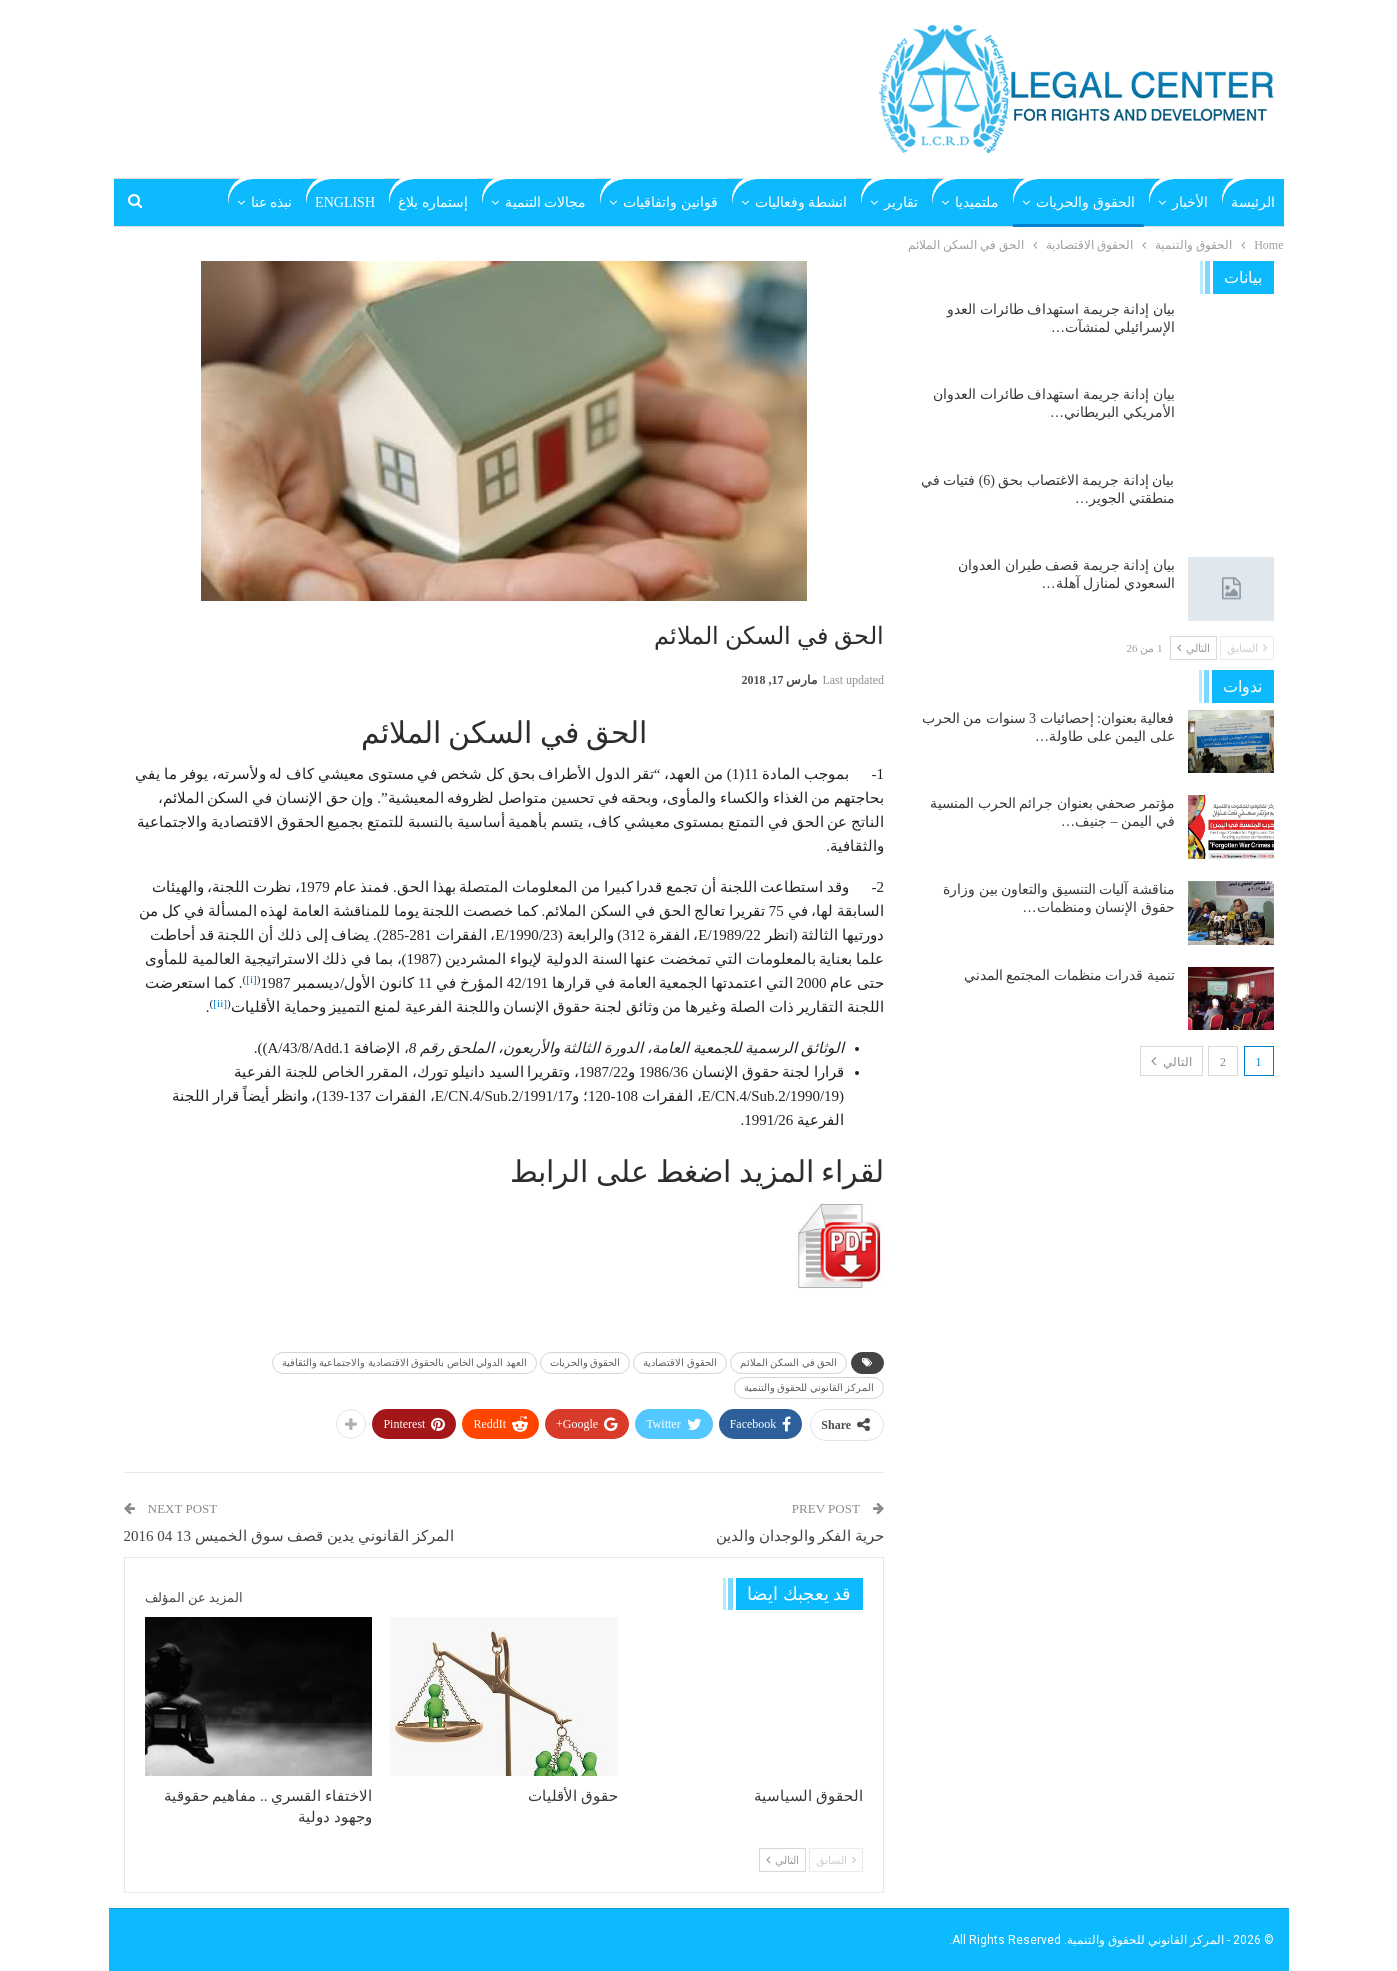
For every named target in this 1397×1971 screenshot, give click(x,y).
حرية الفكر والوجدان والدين (800, 1536)
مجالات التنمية (546, 202)
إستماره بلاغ (433, 202)
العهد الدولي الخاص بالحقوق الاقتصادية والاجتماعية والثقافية (404, 1362)
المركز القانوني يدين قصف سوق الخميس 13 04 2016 (289, 1536)
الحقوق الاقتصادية (680, 1362)
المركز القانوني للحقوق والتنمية (809, 1387)
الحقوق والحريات (1085, 202)
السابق (836, 1860)
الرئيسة (1253, 202)
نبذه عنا (272, 202)
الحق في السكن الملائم (789, 1362)
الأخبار (1190, 202)
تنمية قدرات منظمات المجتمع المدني (1069, 975)
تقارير (901, 202)
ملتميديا (977, 202)
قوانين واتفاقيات (670, 202)
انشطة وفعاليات (801, 202)
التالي (782, 1860)
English (345, 202)
